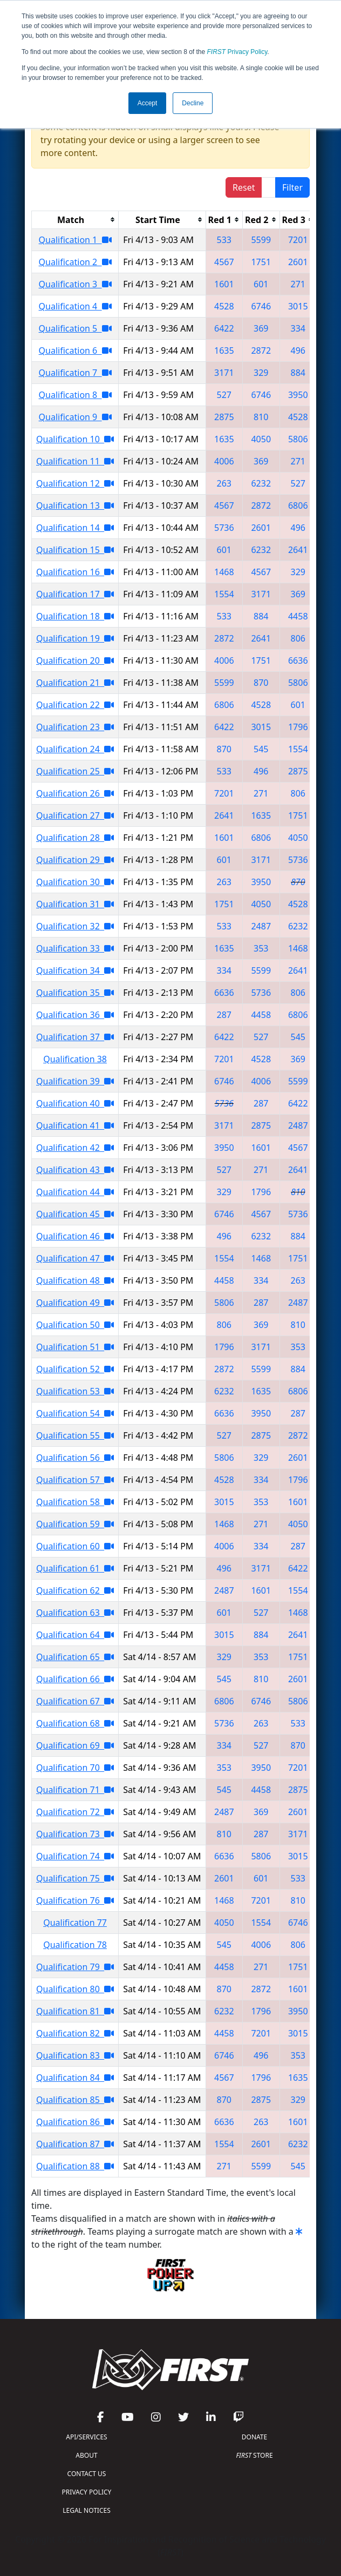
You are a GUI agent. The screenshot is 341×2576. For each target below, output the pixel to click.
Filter (292, 187)
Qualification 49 (75, 1303)
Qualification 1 (75, 240)
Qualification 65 (75, 1657)
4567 (224, 262)
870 (261, 683)
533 (224, 240)
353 (261, 948)
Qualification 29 (75, 860)
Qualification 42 (75, 1148)
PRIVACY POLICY (87, 2492)
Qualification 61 (75, 1568)
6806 (298, 505)
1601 (224, 284)
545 (261, 749)
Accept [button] (148, 103)
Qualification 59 (75, 1524)
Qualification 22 (75, 705)
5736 (224, 528)
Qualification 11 (75, 461)
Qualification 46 (75, 1236)
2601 (298, 262)
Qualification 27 (75, 815)
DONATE (254, 2437)
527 (224, 395)
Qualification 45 (75, 1214)
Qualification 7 (75, 373)
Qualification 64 (75, 1635)
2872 (261, 350)
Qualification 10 (75, 439)
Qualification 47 (75, 1258)
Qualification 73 (75, 1834)
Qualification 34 (75, 970)
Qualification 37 (75, 1037)
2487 (261, 926)
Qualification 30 (75, 882)
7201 (298, 240)
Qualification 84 (75, 2077)
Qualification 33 (75, 948)
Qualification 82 (75, 2033)
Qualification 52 (75, 1369)
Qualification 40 (75, 1103)
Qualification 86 (75, 2122)
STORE (254, 2455)
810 (261, 417)
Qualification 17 (75, 594)
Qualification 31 (75, 904)
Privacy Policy (237, 52)
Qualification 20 (75, 660)
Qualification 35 (75, 993)
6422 (224, 328)
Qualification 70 (75, 1767)
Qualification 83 (75, 2055)
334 (298, 328)
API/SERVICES (86, 2437)
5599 (261, 240)
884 (298, 373)
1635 (224, 350)
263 (224, 483)
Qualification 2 (75, 262)
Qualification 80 (75, 1989)
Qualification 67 (75, 1701)
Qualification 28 (75, 838)
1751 (261, 262)
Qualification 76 (75, 1900)
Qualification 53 (75, 1391)
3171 (224, 373)
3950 (298, 395)
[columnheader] (75, 219)
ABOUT (86, 2455)
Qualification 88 (75, 2166)
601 (261, 284)
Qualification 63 (75, 1613)
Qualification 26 (75, 793)
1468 (224, 572)
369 (261, 328)
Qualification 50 (75, 1325)
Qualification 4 (75, 306)
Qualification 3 (75, 284)
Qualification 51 (75, 1347)
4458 (298, 616)
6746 (261, 306)
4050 (261, 439)
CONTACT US (86, 2473)
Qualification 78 (75, 1945)
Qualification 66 (75, 1679)
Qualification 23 (75, 727)
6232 (261, 483)
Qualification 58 (75, 1502)
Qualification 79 (75, 1967)
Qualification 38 (75, 1059)
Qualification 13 (75, 505)
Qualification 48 (75, 1280)
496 (298, 350)
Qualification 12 (75, 483)
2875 (224, 417)
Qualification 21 (75, 683)
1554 (224, 594)
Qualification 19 (75, 638)
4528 (224, 306)
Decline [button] (192, 103)
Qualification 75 (75, 1878)
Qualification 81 (75, 2011)
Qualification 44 (75, 1192)
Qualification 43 (75, 1170)
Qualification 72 (75, 1812)
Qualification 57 (75, 1480)
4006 (224, 461)
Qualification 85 (75, 2100)
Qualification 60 (75, 1546)
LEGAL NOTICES (87, 2510)
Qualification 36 (75, 1015)
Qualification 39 (75, 1081)
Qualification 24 (75, 749)
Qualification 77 (75, 1922)
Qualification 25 (75, 771)
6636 (298, 660)
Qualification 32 (75, 926)
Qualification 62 (75, 1590)
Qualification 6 (75, 350)
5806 (298, 439)
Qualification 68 (75, 1723)
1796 (298, 727)
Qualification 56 (75, 1458)
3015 (298, 306)
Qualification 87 (75, 2144)
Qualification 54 (75, 1413)
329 (261, 373)
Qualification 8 (75, 395)
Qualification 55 (75, 1435)
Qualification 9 (75, 417)
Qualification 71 (75, 1790)
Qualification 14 (75, 528)
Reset (244, 187)
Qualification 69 (75, 1745)
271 (298, 284)
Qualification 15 (75, 550)
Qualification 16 (75, 572)
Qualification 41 (75, 1125)
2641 (298, 550)
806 (298, 638)
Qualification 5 (75, 328)
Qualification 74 (75, 1856)
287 (224, 1015)
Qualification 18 (75, 616)
